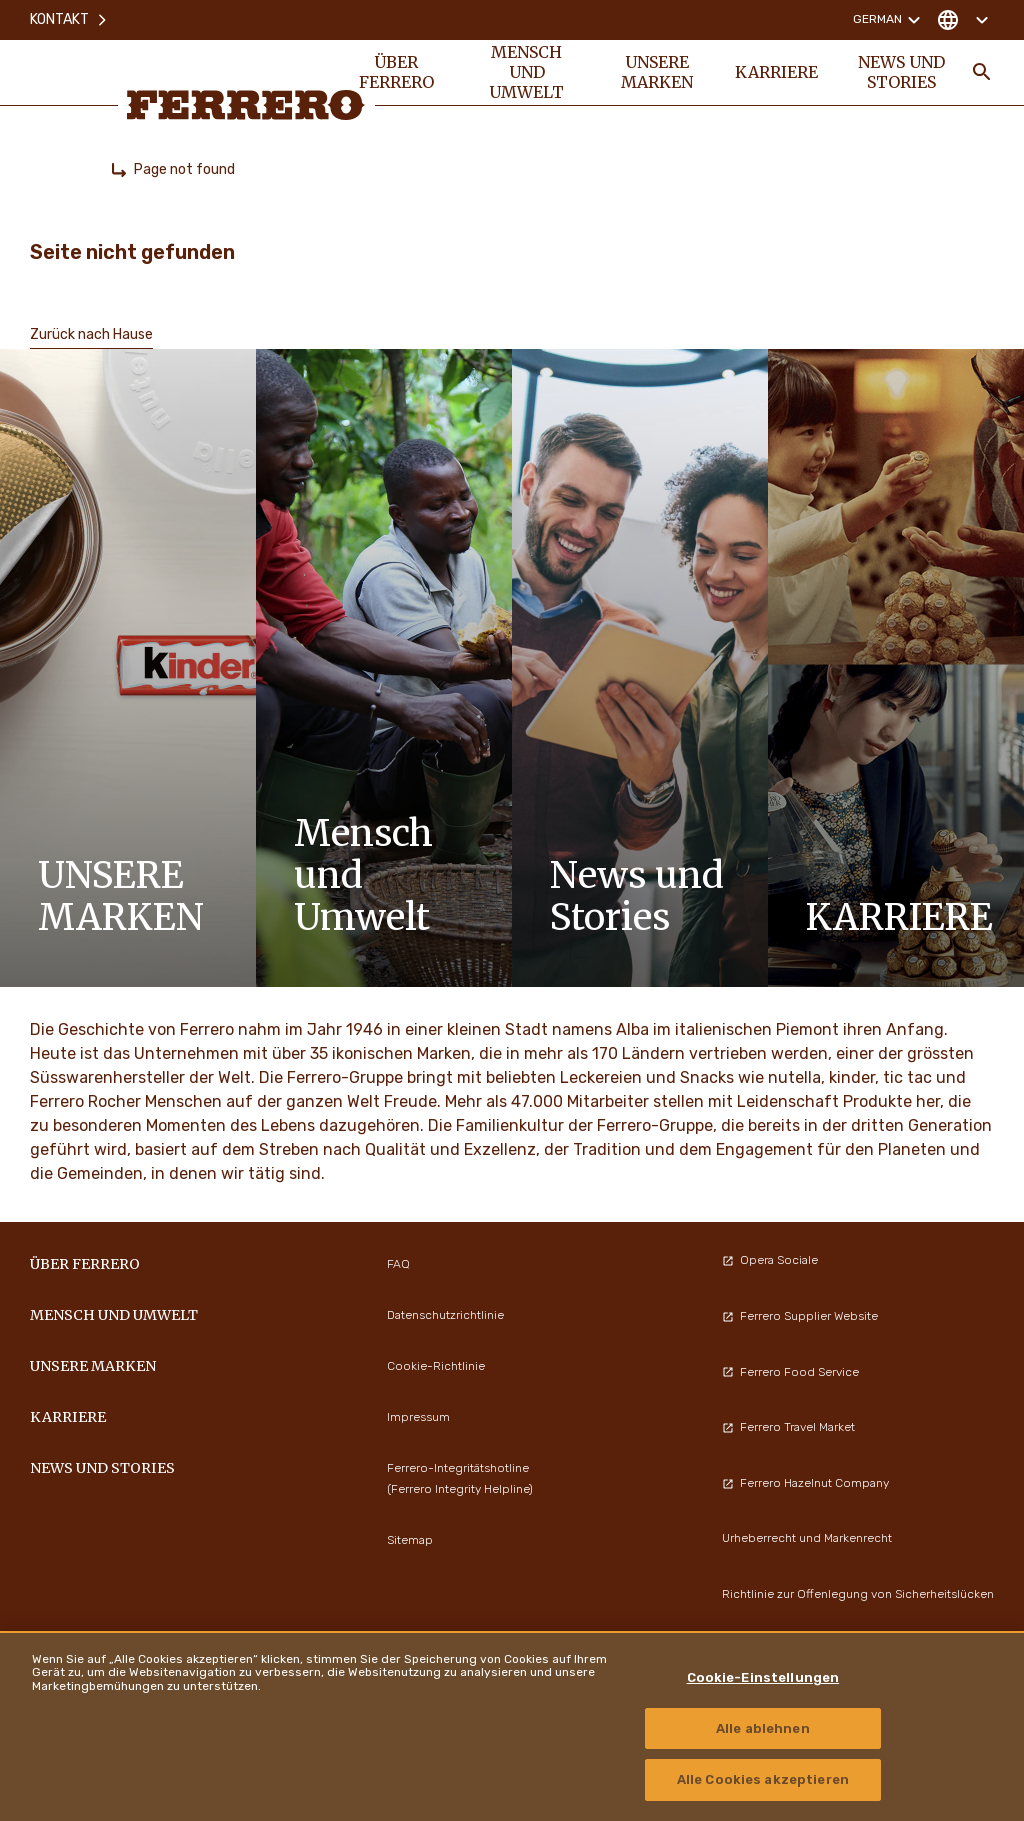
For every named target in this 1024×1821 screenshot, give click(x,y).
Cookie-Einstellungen (763, 1677)
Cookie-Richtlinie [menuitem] (436, 1366)
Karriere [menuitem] (776, 72)
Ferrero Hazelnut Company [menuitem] (805, 1483)
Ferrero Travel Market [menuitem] (788, 1427)
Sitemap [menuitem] (410, 1540)
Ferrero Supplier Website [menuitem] (800, 1316)
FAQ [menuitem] (398, 1264)
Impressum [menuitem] (418, 1417)
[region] (512, 1726)
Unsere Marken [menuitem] (657, 72)
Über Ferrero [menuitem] (396, 72)
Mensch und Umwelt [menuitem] (526, 72)
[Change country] (962, 20)
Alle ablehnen (763, 1728)
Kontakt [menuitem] (69, 19)
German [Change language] (889, 20)
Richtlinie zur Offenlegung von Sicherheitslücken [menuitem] (858, 1594)
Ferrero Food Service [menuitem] (790, 1372)
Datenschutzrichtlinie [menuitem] (445, 1315)
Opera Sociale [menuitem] (770, 1260)
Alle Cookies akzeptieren (763, 1779)
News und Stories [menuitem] (901, 72)
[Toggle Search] (982, 72)
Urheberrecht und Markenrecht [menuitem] (807, 1538)
